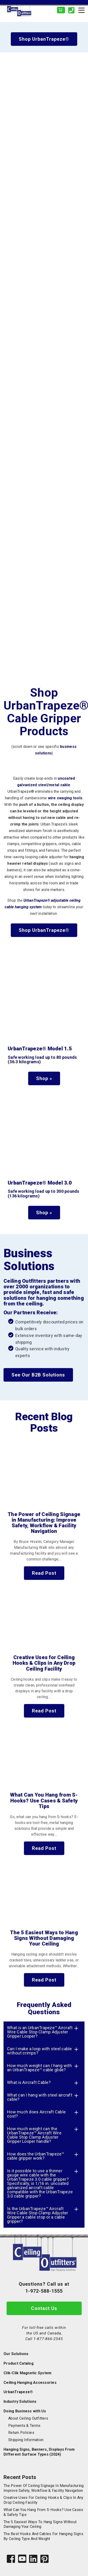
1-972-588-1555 (44, 2291)
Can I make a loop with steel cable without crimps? (39, 2050)
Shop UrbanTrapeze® (44, 39)
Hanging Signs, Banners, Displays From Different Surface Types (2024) (39, 2452)
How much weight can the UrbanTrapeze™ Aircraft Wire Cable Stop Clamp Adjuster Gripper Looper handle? (34, 2135)
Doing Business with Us (25, 2411)
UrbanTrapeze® (18, 2392)
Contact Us (44, 2308)
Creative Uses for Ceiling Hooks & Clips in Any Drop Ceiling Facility (44, 2500)
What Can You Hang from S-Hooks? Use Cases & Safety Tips (43, 2512)
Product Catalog (19, 2363)
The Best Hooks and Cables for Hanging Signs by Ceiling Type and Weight (43, 2536)
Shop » (44, 1078)
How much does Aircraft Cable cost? (36, 2113)
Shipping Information (25, 2440)
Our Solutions (16, 2354)
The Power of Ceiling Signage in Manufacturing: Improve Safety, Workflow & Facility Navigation (44, 2488)
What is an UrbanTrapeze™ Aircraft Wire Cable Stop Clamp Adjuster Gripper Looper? (40, 2032)
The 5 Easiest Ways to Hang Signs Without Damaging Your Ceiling (40, 2524)
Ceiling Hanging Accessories (30, 2382)
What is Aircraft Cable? (29, 2082)
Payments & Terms (24, 2425)
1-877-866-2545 (48, 2339)
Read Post (44, 1573)
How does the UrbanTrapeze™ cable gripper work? (35, 2156)
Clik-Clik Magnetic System (27, 2373)
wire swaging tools (65, 798)
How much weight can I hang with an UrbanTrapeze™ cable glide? (39, 2067)
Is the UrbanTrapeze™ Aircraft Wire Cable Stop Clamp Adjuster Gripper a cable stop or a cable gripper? (37, 2215)
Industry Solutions (20, 2401)
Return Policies (21, 2432)
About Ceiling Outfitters (28, 2418)
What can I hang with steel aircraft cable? (39, 2097)
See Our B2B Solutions (38, 1375)
